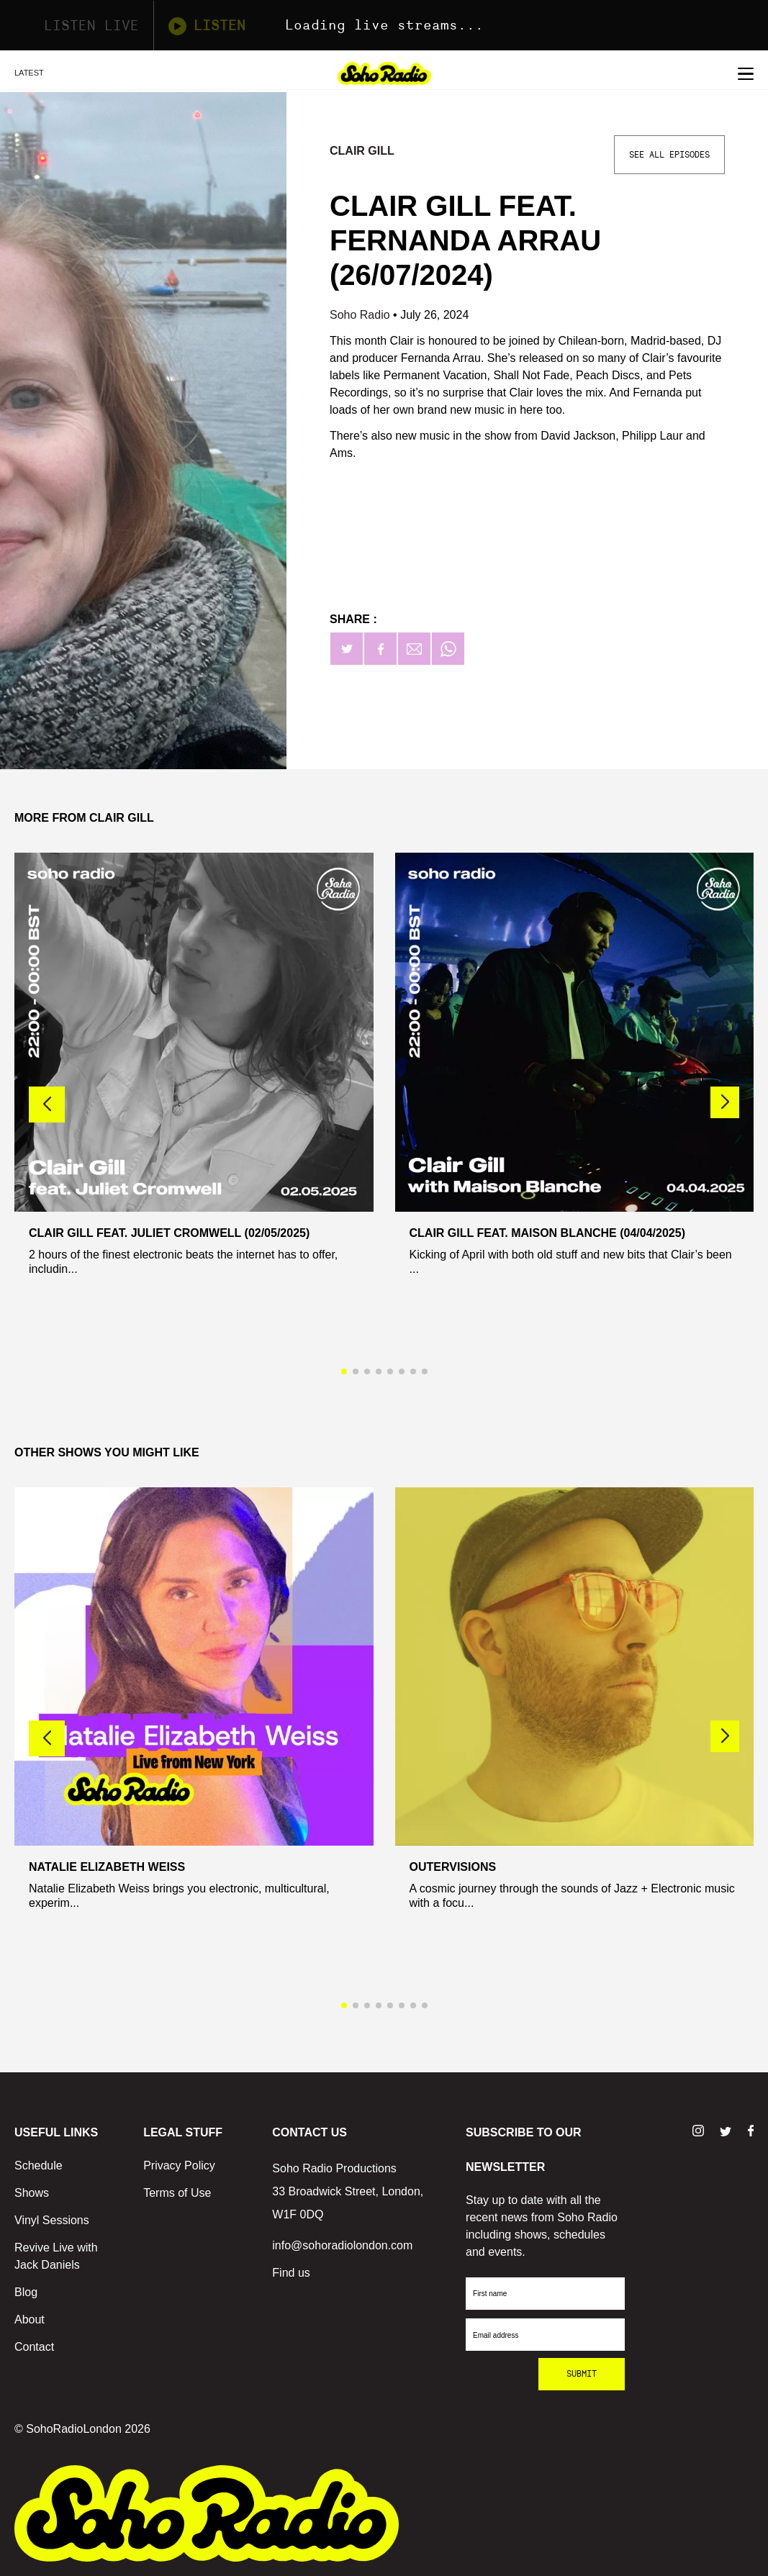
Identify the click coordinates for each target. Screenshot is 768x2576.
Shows (31, 2193)
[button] (724, 1102)
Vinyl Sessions (51, 2220)
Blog (25, 2292)
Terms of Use (177, 2193)
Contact (34, 2347)
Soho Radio (361, 315)
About (29, 2319)
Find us (291, 2273)
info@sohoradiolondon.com (342, 2245)
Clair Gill (362, 151)
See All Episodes (669, 154)
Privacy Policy (179, 2165)
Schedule (38, 2165)
